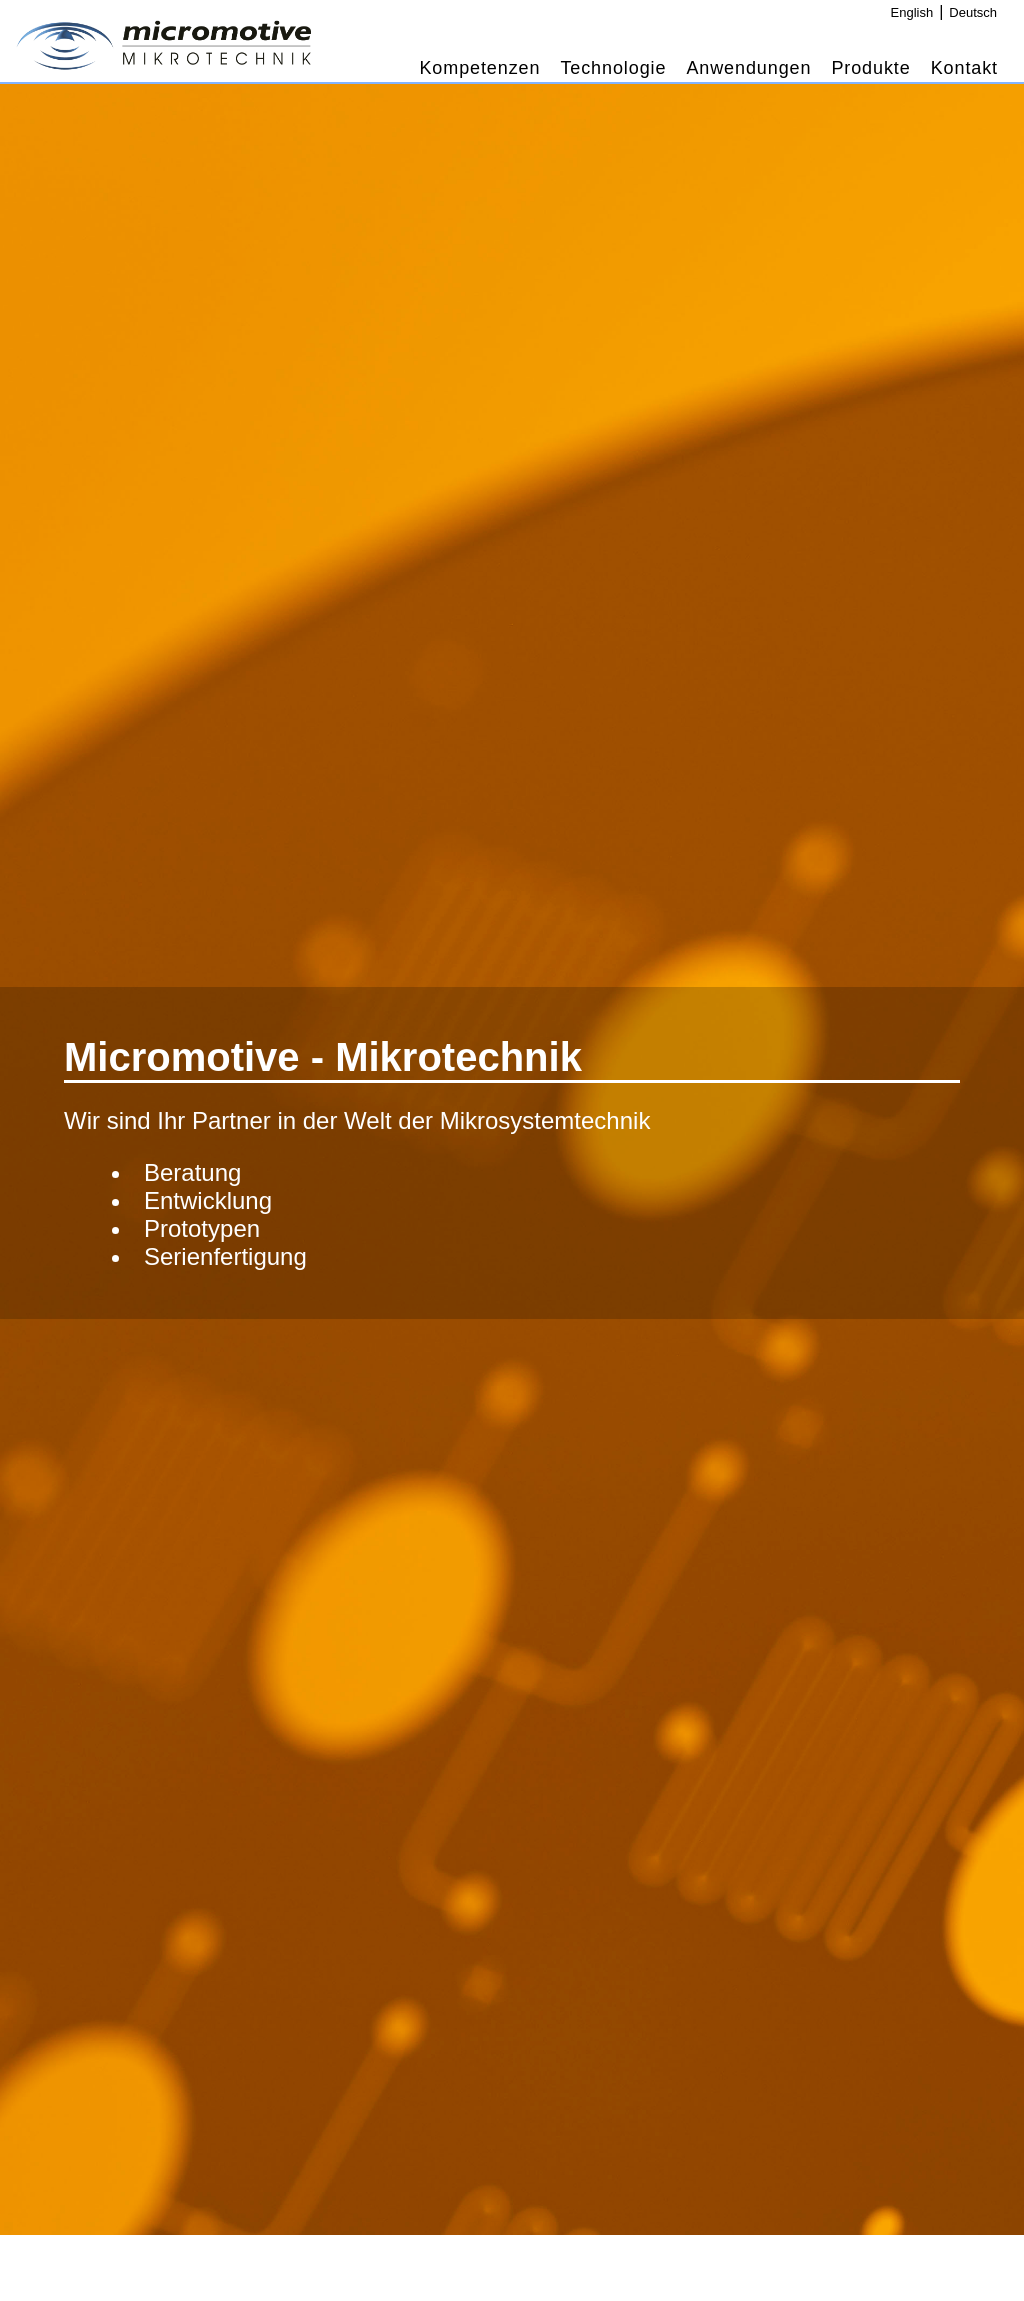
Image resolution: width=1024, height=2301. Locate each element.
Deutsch (973, 12)
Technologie (613, 68)
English (912, 12)
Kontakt (964, 68)
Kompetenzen (479, 68)
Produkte (870, 68)
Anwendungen (748, 68)
